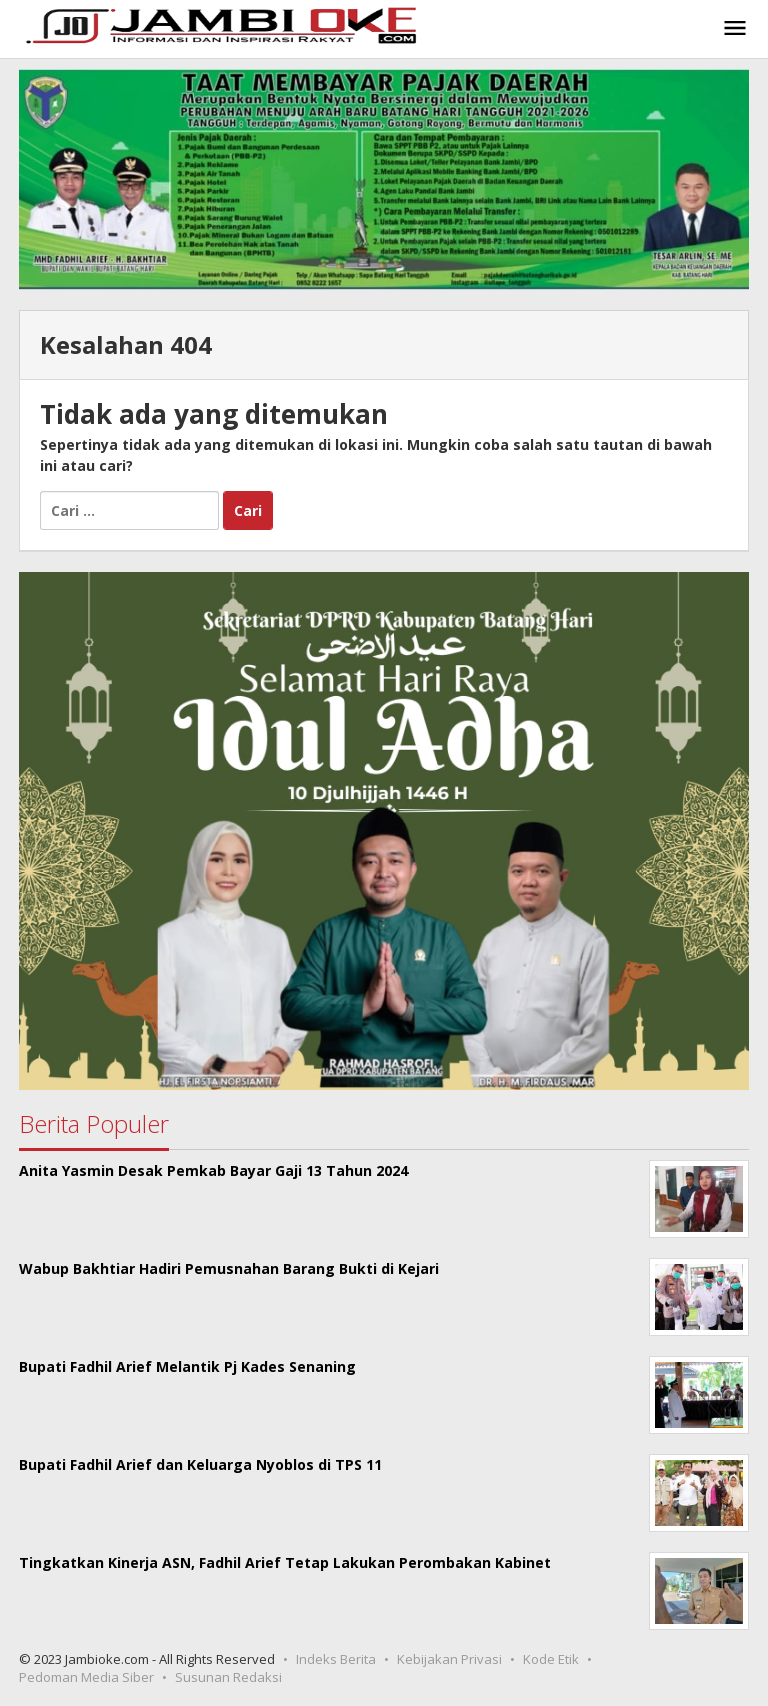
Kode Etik (551, 1659)
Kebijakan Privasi (449, 1659)
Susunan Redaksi (228, 1677)
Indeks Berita (336, 1659)
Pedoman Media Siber (86, 1677)
